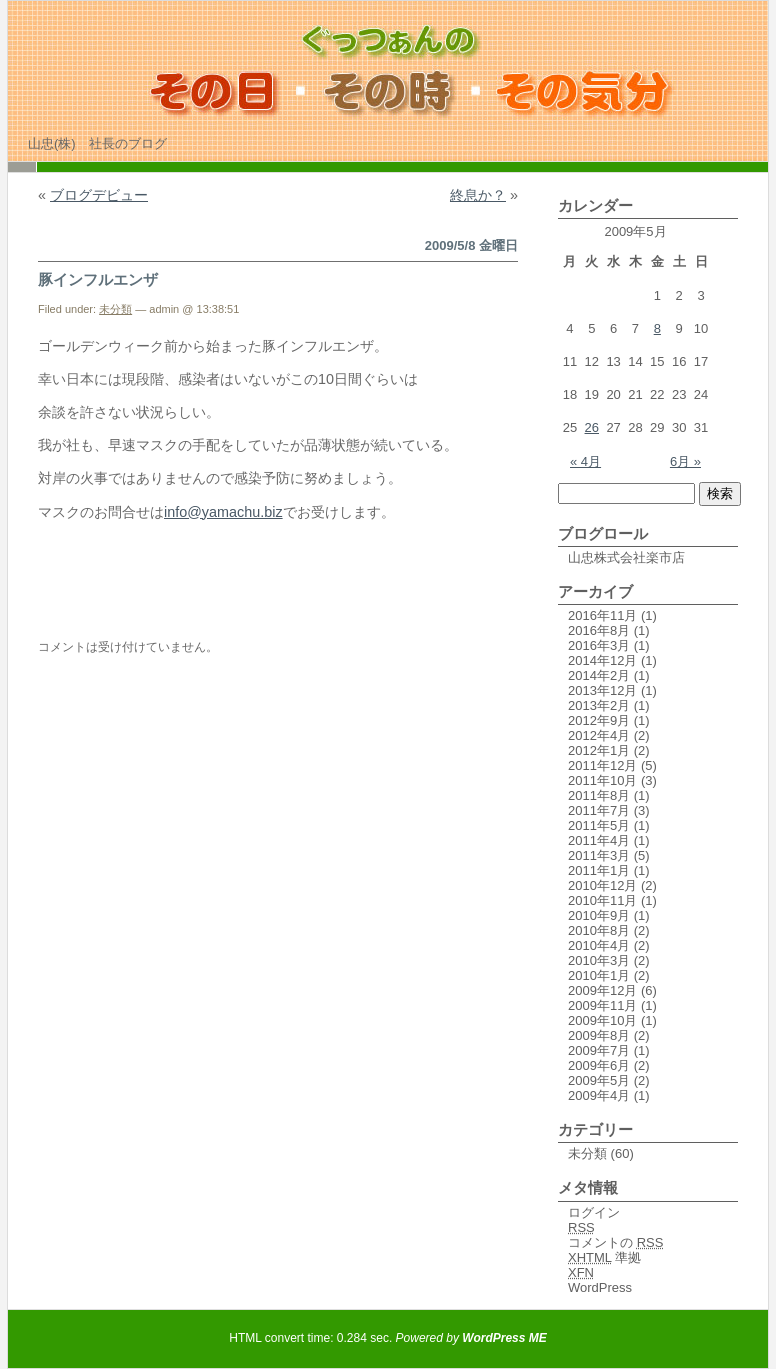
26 (592, 427)
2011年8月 (599, 795)
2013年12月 (602, 690)
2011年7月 (599, 810)
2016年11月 (602, 615)
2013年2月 (599, 705)
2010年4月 (599, 945)
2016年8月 (599, 630)
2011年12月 (602, 765)
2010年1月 (599, 975)
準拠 (604, 1257)
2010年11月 (602, 900)
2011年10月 (602, 780)
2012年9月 (599, 720)
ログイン (594, 1212)
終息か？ (478, 195)
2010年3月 (599, 960)
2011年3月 (599, 855)
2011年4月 (599, 840)
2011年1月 (599, 870)
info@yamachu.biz (223, 512)
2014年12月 (602, 660)
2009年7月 (599, 1050)
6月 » (685, 461)
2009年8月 (599, 1035)
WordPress (600, 1287)
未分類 (115, 309)
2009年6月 (599, 1065)
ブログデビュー (99, 195)
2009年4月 (599, 1095)
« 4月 (585, 461)
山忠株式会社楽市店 (626, 557)
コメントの (615, 1242)
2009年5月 (599, 1080)
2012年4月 (599, 735)
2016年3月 (599, 645)
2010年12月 (602, 885)
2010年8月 (599, 930)
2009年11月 (602, 1005)
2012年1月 (599, 750)
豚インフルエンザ (98, 279)
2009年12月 (602, 990)
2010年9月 (599, 915)
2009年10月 (602, 1020)
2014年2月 (599, 675)
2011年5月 (599, 825)
